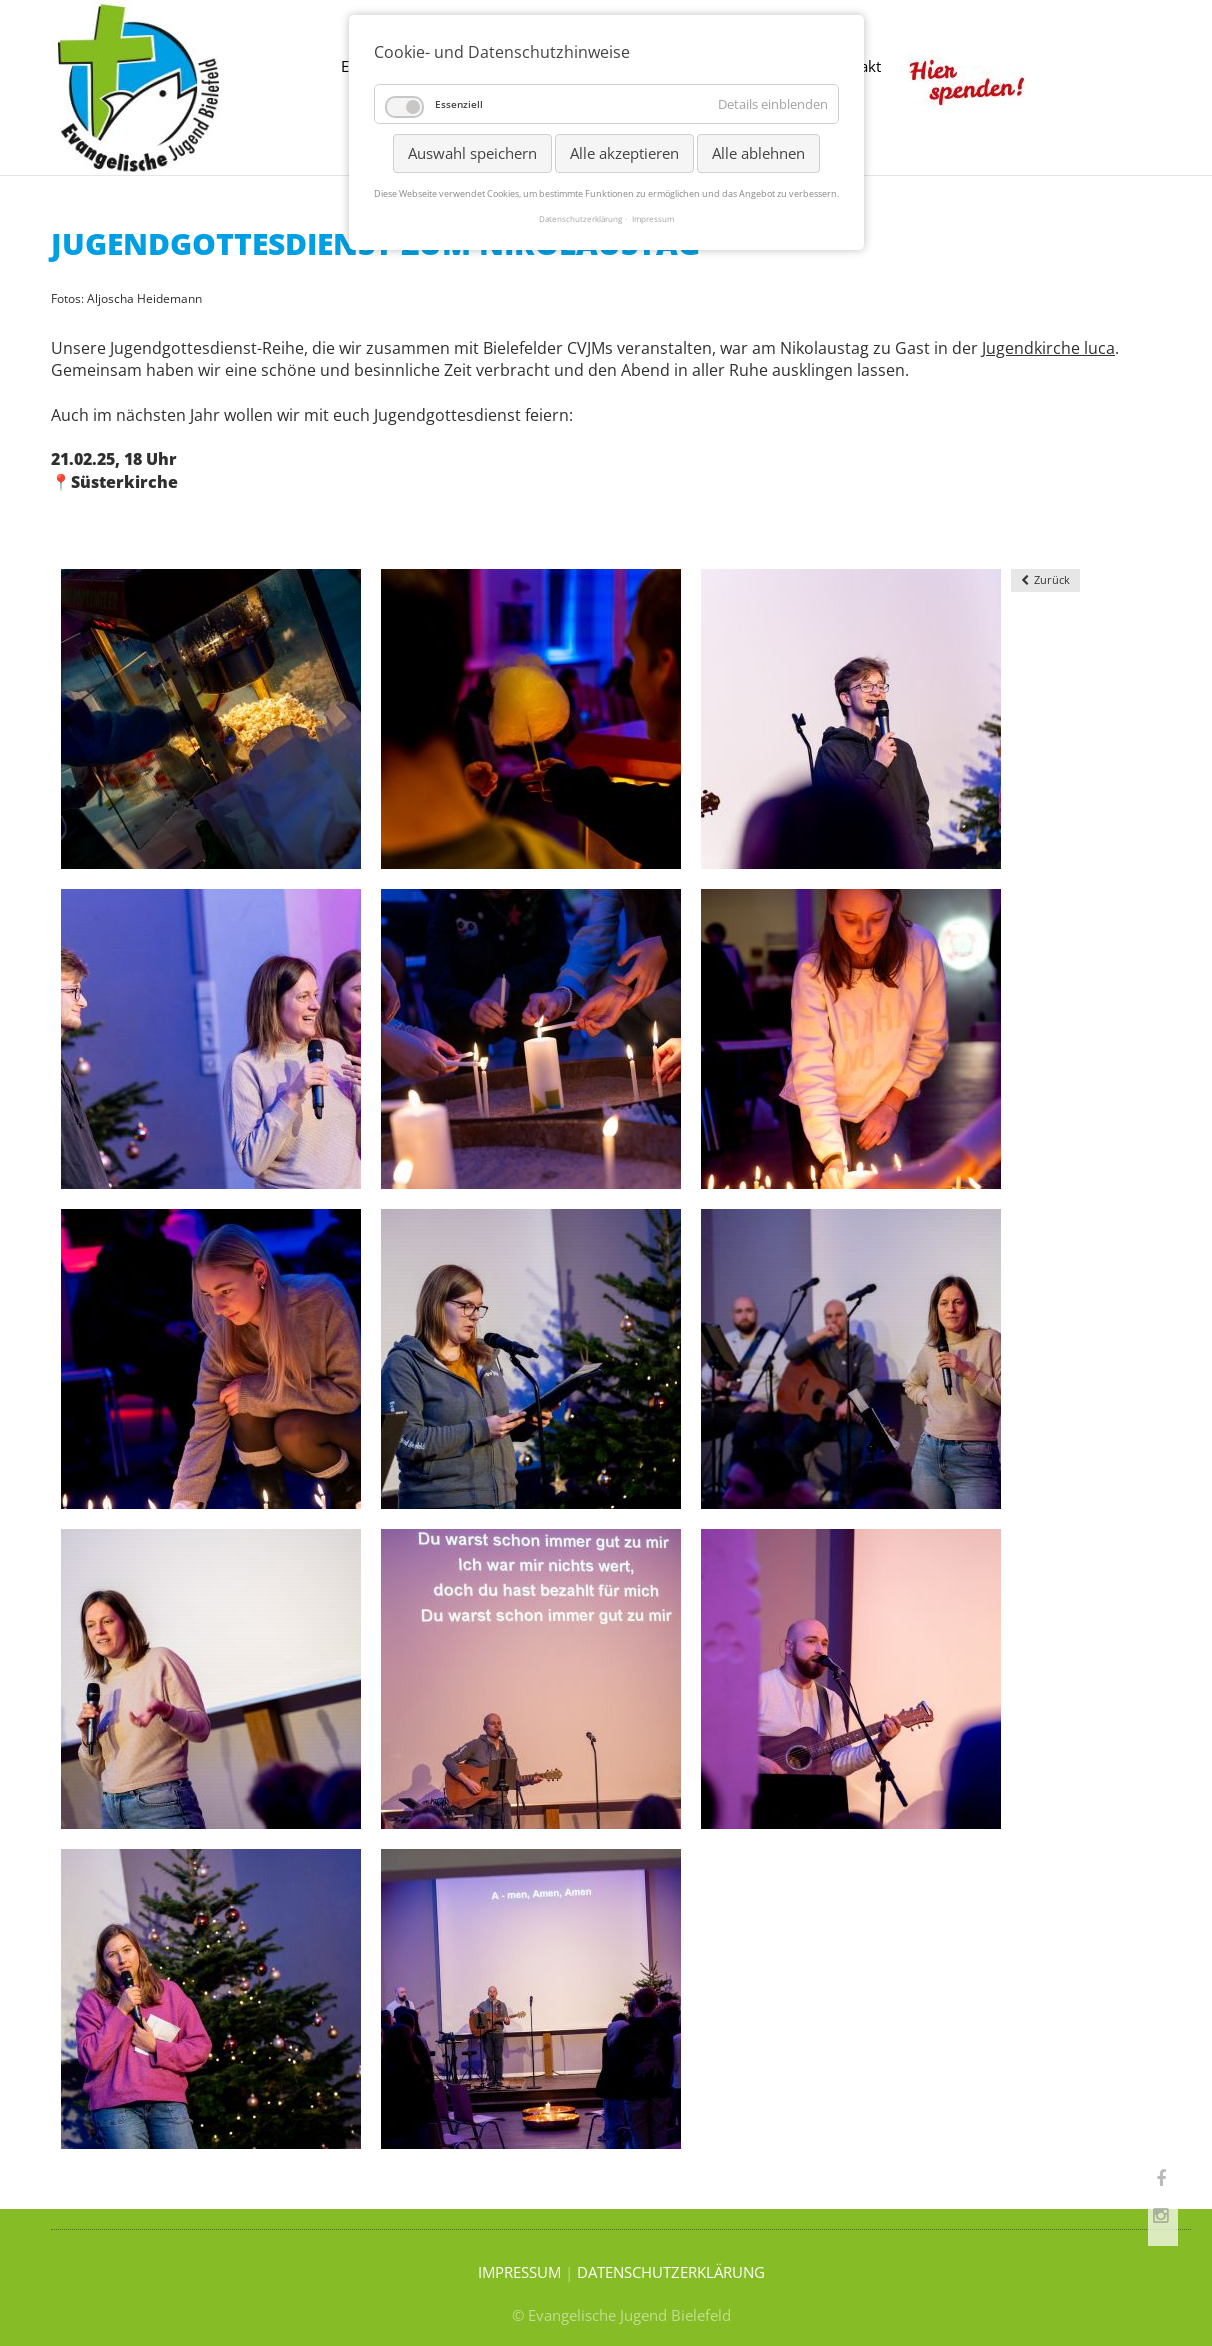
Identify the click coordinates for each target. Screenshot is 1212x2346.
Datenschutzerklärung (580, 218)
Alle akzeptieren (624, 153)
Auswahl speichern (472, 153)
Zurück (1052, 579)
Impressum (653, 218)
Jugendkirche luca (1048, 348)
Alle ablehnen (758, 153)
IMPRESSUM (519, 2272)
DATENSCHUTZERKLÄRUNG (671, 2272)
